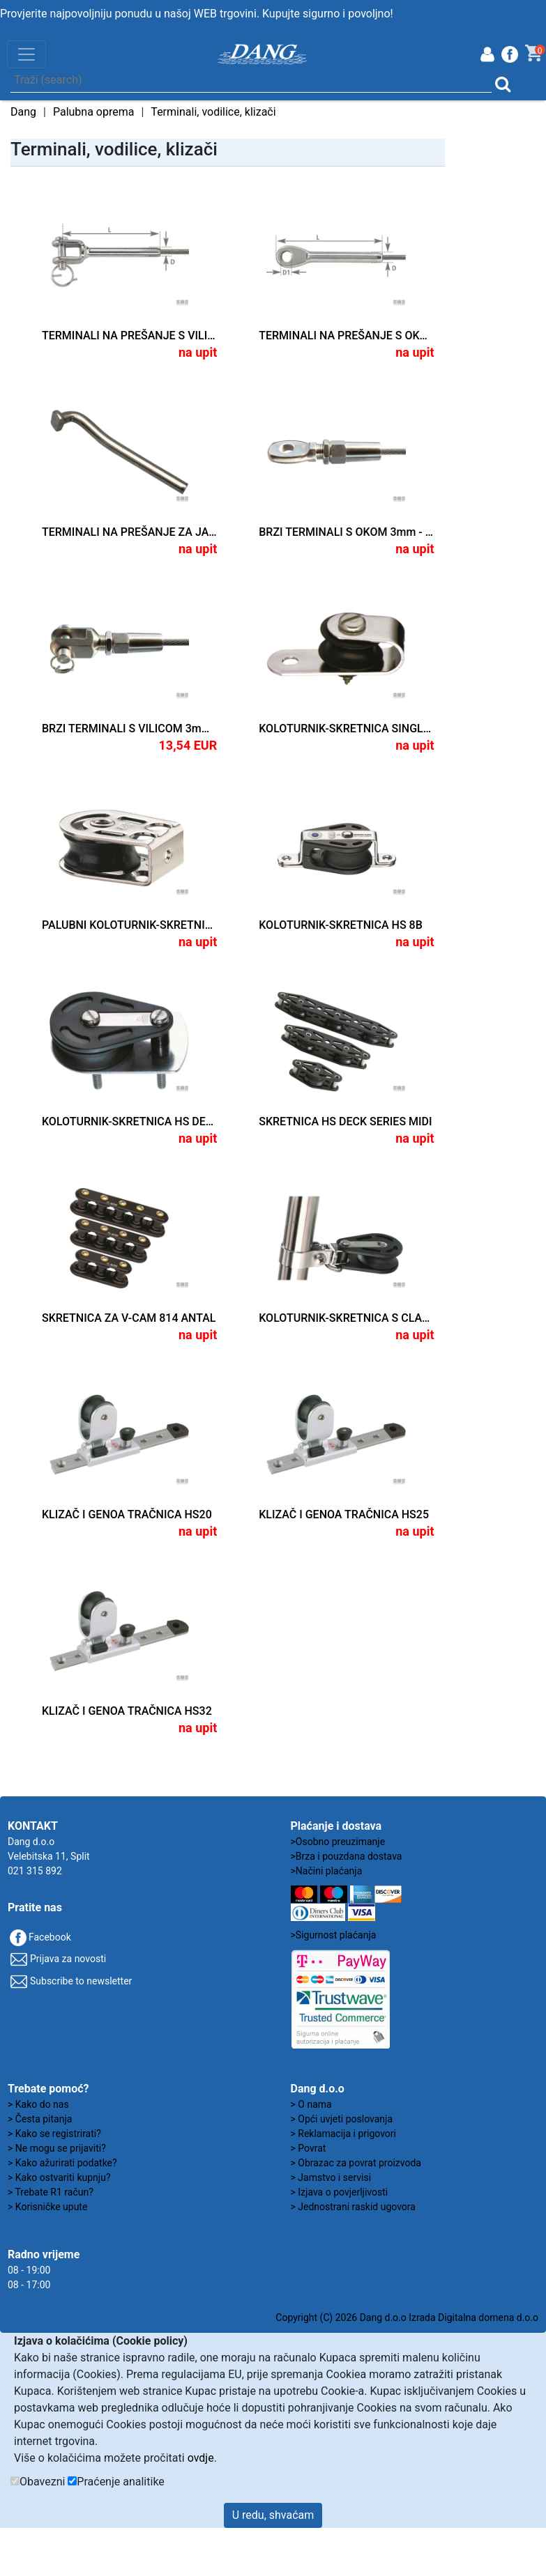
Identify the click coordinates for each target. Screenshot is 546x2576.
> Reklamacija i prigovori (343, 2133)
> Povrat (308, 2148)
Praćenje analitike (120, 2481)
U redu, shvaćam (273, 2515)
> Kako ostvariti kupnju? (59, 2177)
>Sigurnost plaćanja (334, 1935)
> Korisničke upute (47, 2206)
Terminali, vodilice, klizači (213, 111)
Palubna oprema (94, 111)
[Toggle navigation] (26, 54)
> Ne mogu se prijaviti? (57, 2148)
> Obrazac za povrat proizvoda (356, 2162)
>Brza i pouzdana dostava (346, 1856)
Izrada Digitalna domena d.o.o (473, 2317)
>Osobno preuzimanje (338, 1841)
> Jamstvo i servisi (331, 2177)
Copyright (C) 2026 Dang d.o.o (340, 2317)
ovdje (201, 2458)
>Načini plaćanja (327, 1870)
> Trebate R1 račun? (50, 2192)
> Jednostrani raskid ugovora (353, 2206)
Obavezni (42, 2481)
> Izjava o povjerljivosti (339, 2192)
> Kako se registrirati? (54, 2133)
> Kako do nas (38, 2104)
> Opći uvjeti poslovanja (342, 2118)
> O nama (311, 2104)
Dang (23, 111)
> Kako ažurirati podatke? (62, 2162)
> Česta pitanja (40, 2118)
